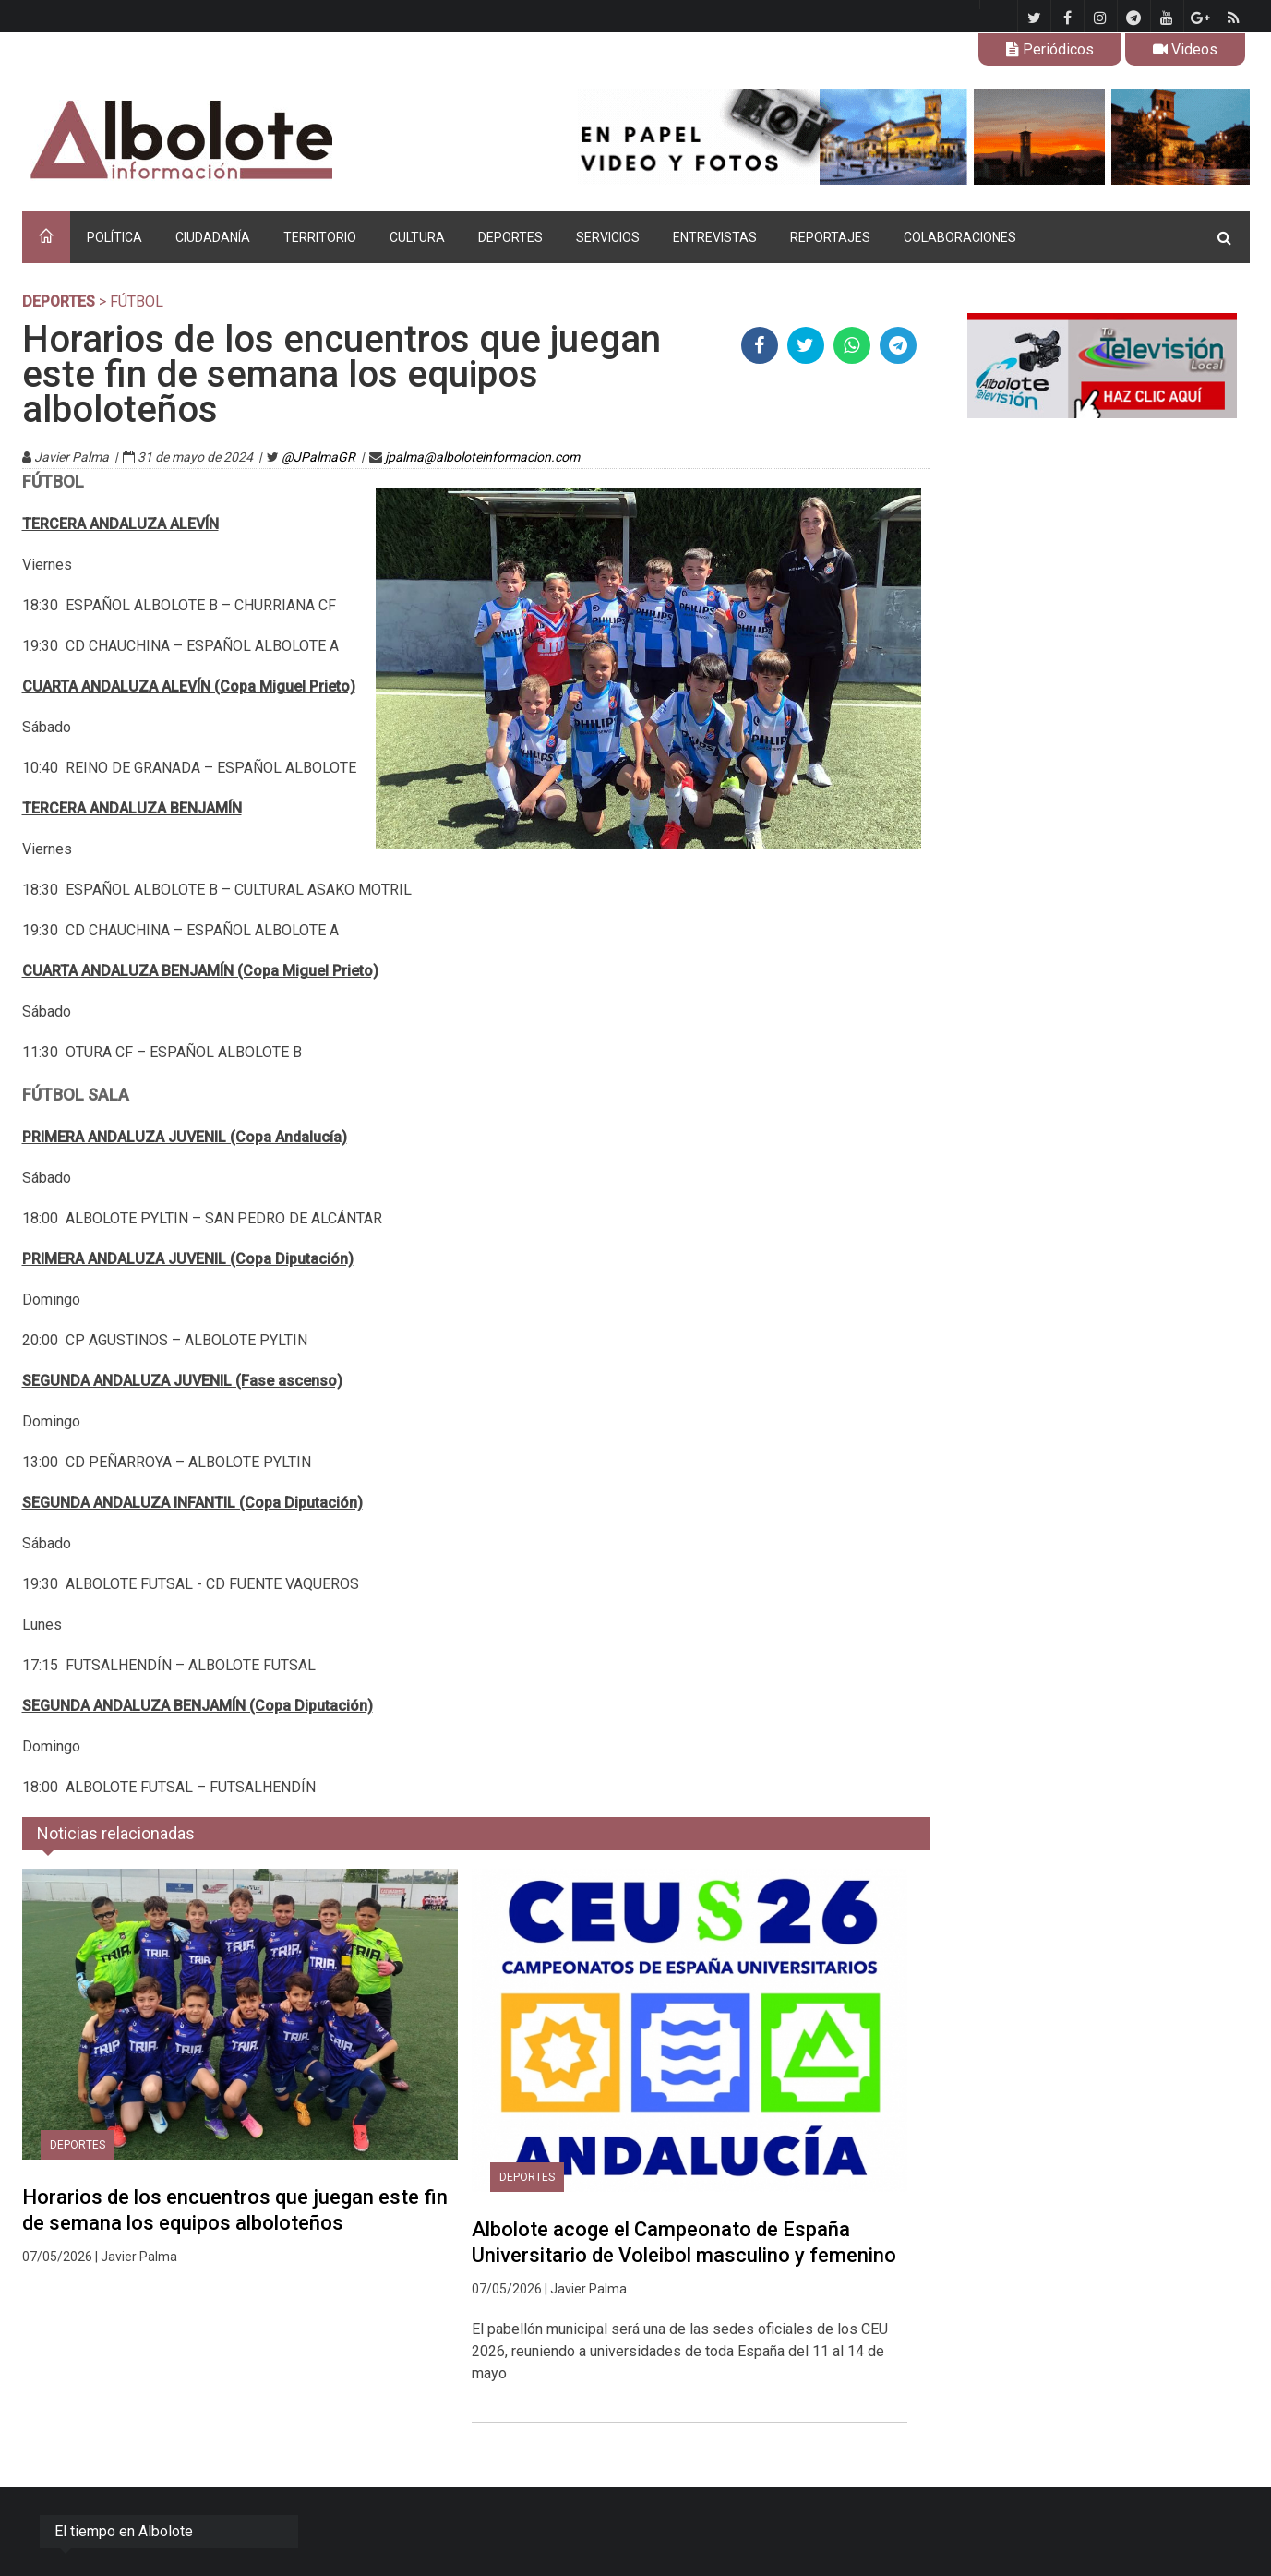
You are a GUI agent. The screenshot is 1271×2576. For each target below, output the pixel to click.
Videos (1185, 49)
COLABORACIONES (960, 237)
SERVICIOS (608, 237)
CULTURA (417, 237)
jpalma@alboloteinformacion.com (482, 457)
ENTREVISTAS (715, 237)
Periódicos (1050, 49)
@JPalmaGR (318, 457)
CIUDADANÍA (212, 237)
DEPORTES (510, 237)
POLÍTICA (114, 237)
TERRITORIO (319, 237)
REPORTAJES (830, 237)
